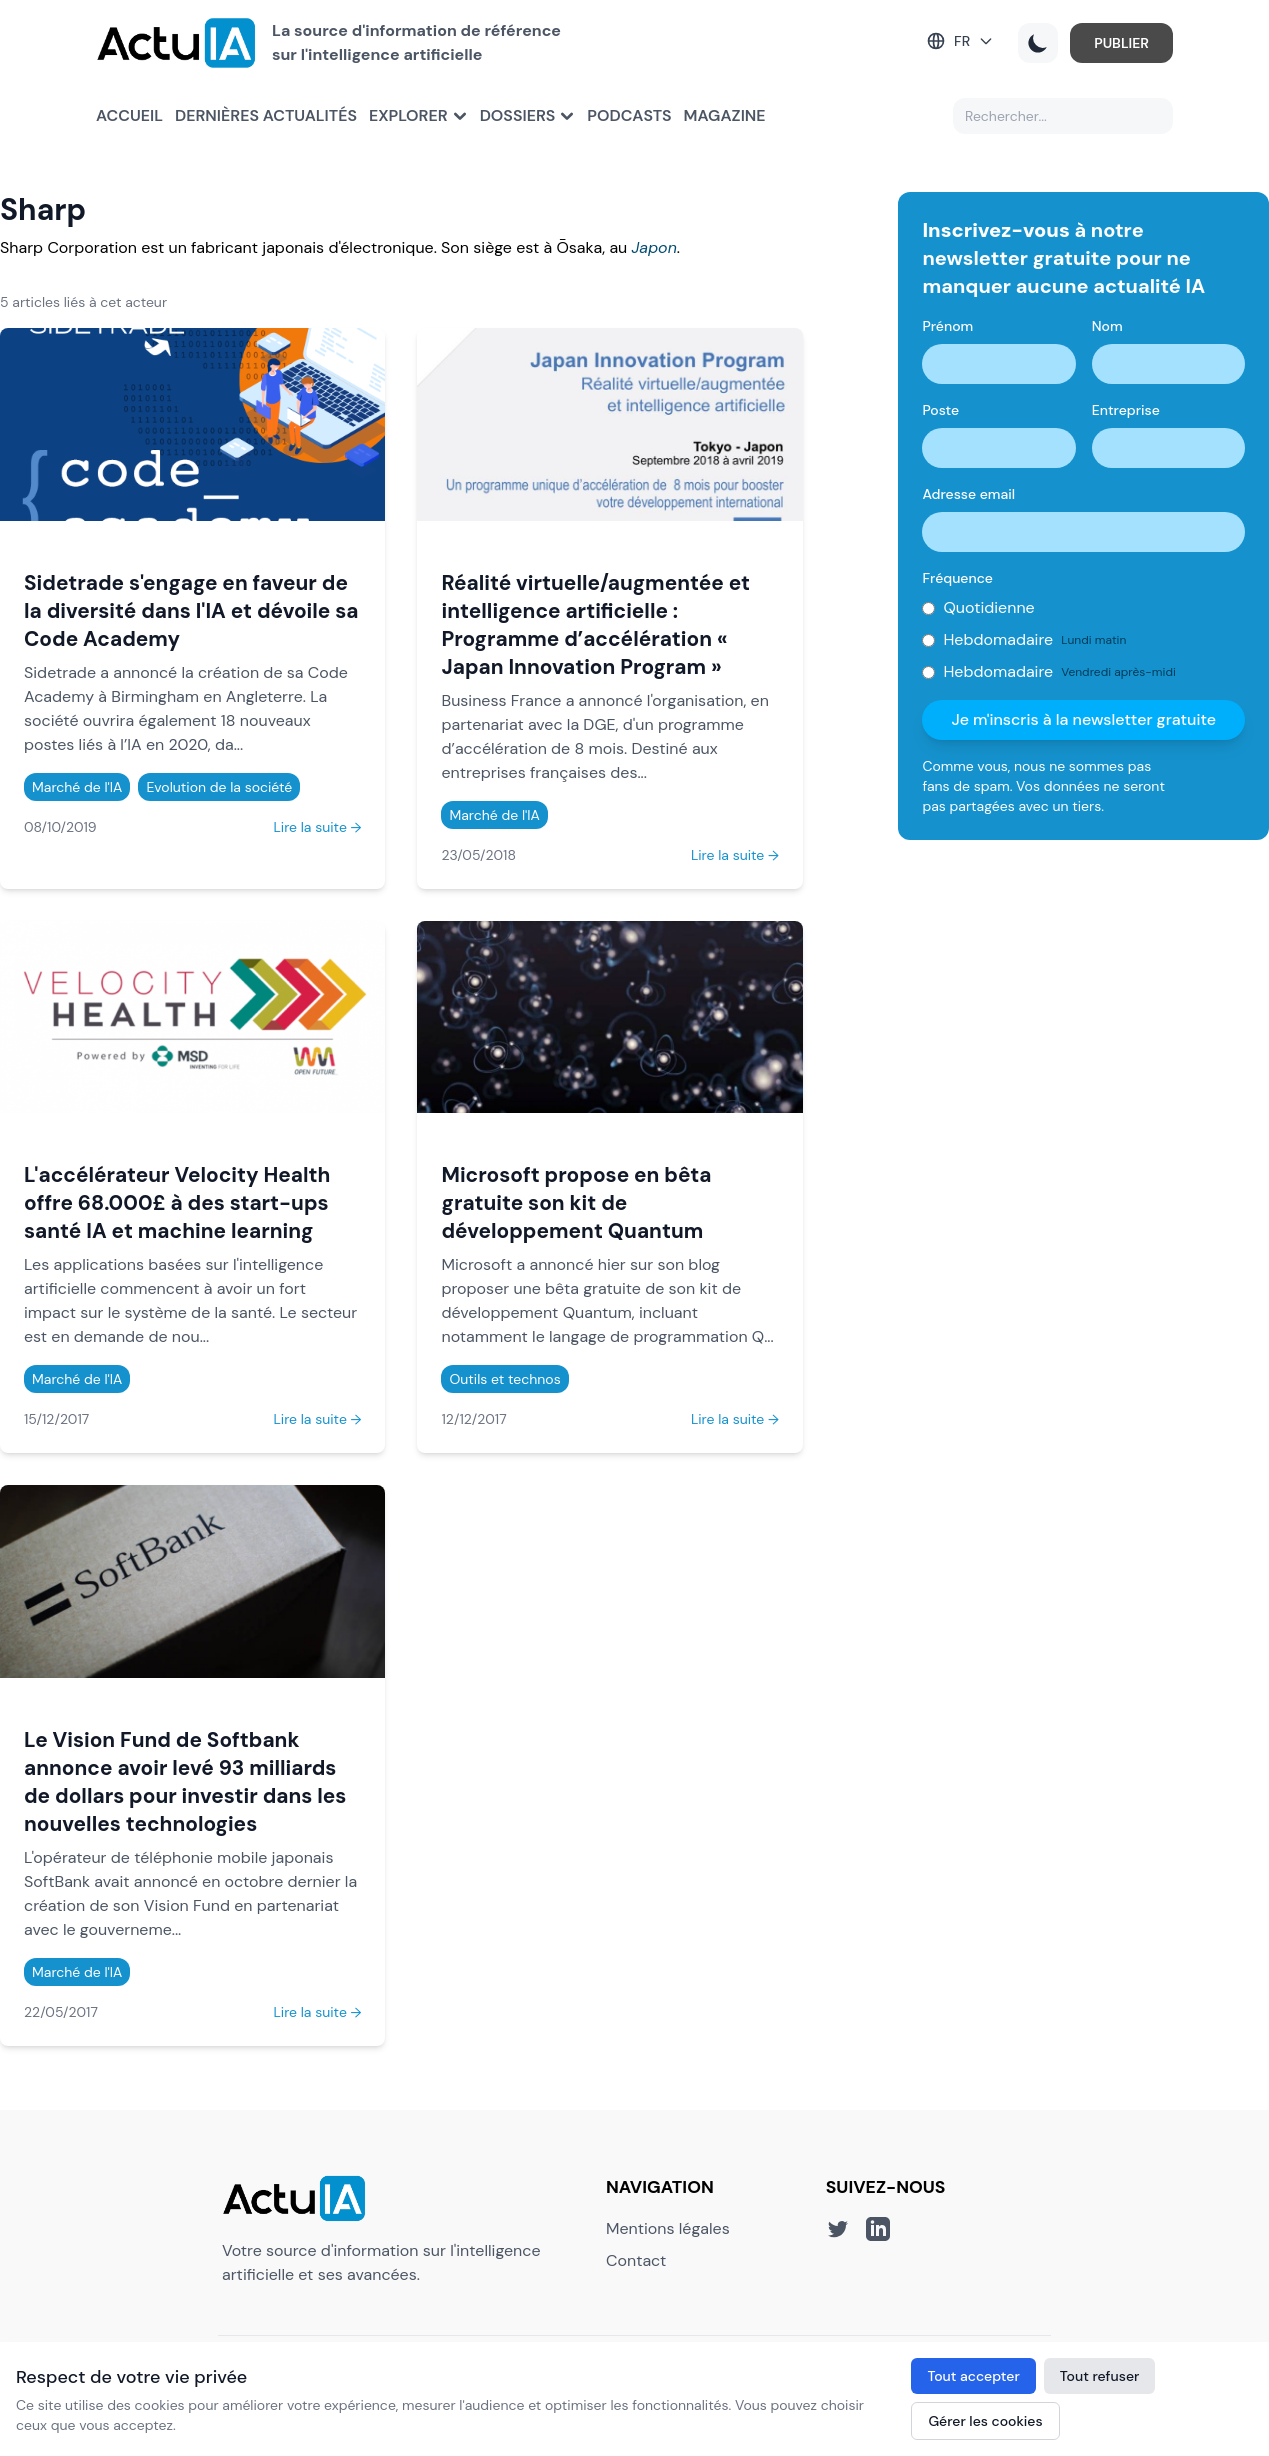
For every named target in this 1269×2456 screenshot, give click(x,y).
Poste (940, 410)
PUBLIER (1121, 43)
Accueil (129, 115)
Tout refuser (1100, 2376)
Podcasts (629, 115)
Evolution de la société (219, 787)
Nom (1107, 326)
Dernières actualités (266, 115)
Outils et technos (504, 1379)
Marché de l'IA (77, 787)
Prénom (947, 326)
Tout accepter (973, 2376)
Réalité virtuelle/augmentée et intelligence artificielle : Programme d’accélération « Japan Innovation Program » (595, 624)
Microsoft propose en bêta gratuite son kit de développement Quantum (576, 1202)
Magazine (725, 115)
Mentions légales (668, 2228)
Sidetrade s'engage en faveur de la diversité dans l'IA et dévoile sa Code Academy (191, 610)
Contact (636, 2260)
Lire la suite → (317, 827)
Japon (654, 247)
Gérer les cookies (985, 2421)
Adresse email (968, 494)
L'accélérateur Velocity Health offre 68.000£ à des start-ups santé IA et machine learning (177, 1202)
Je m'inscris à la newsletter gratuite (1083, 719)
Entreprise (1126, 410)
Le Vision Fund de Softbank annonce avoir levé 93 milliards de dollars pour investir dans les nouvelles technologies (185, 1781)
